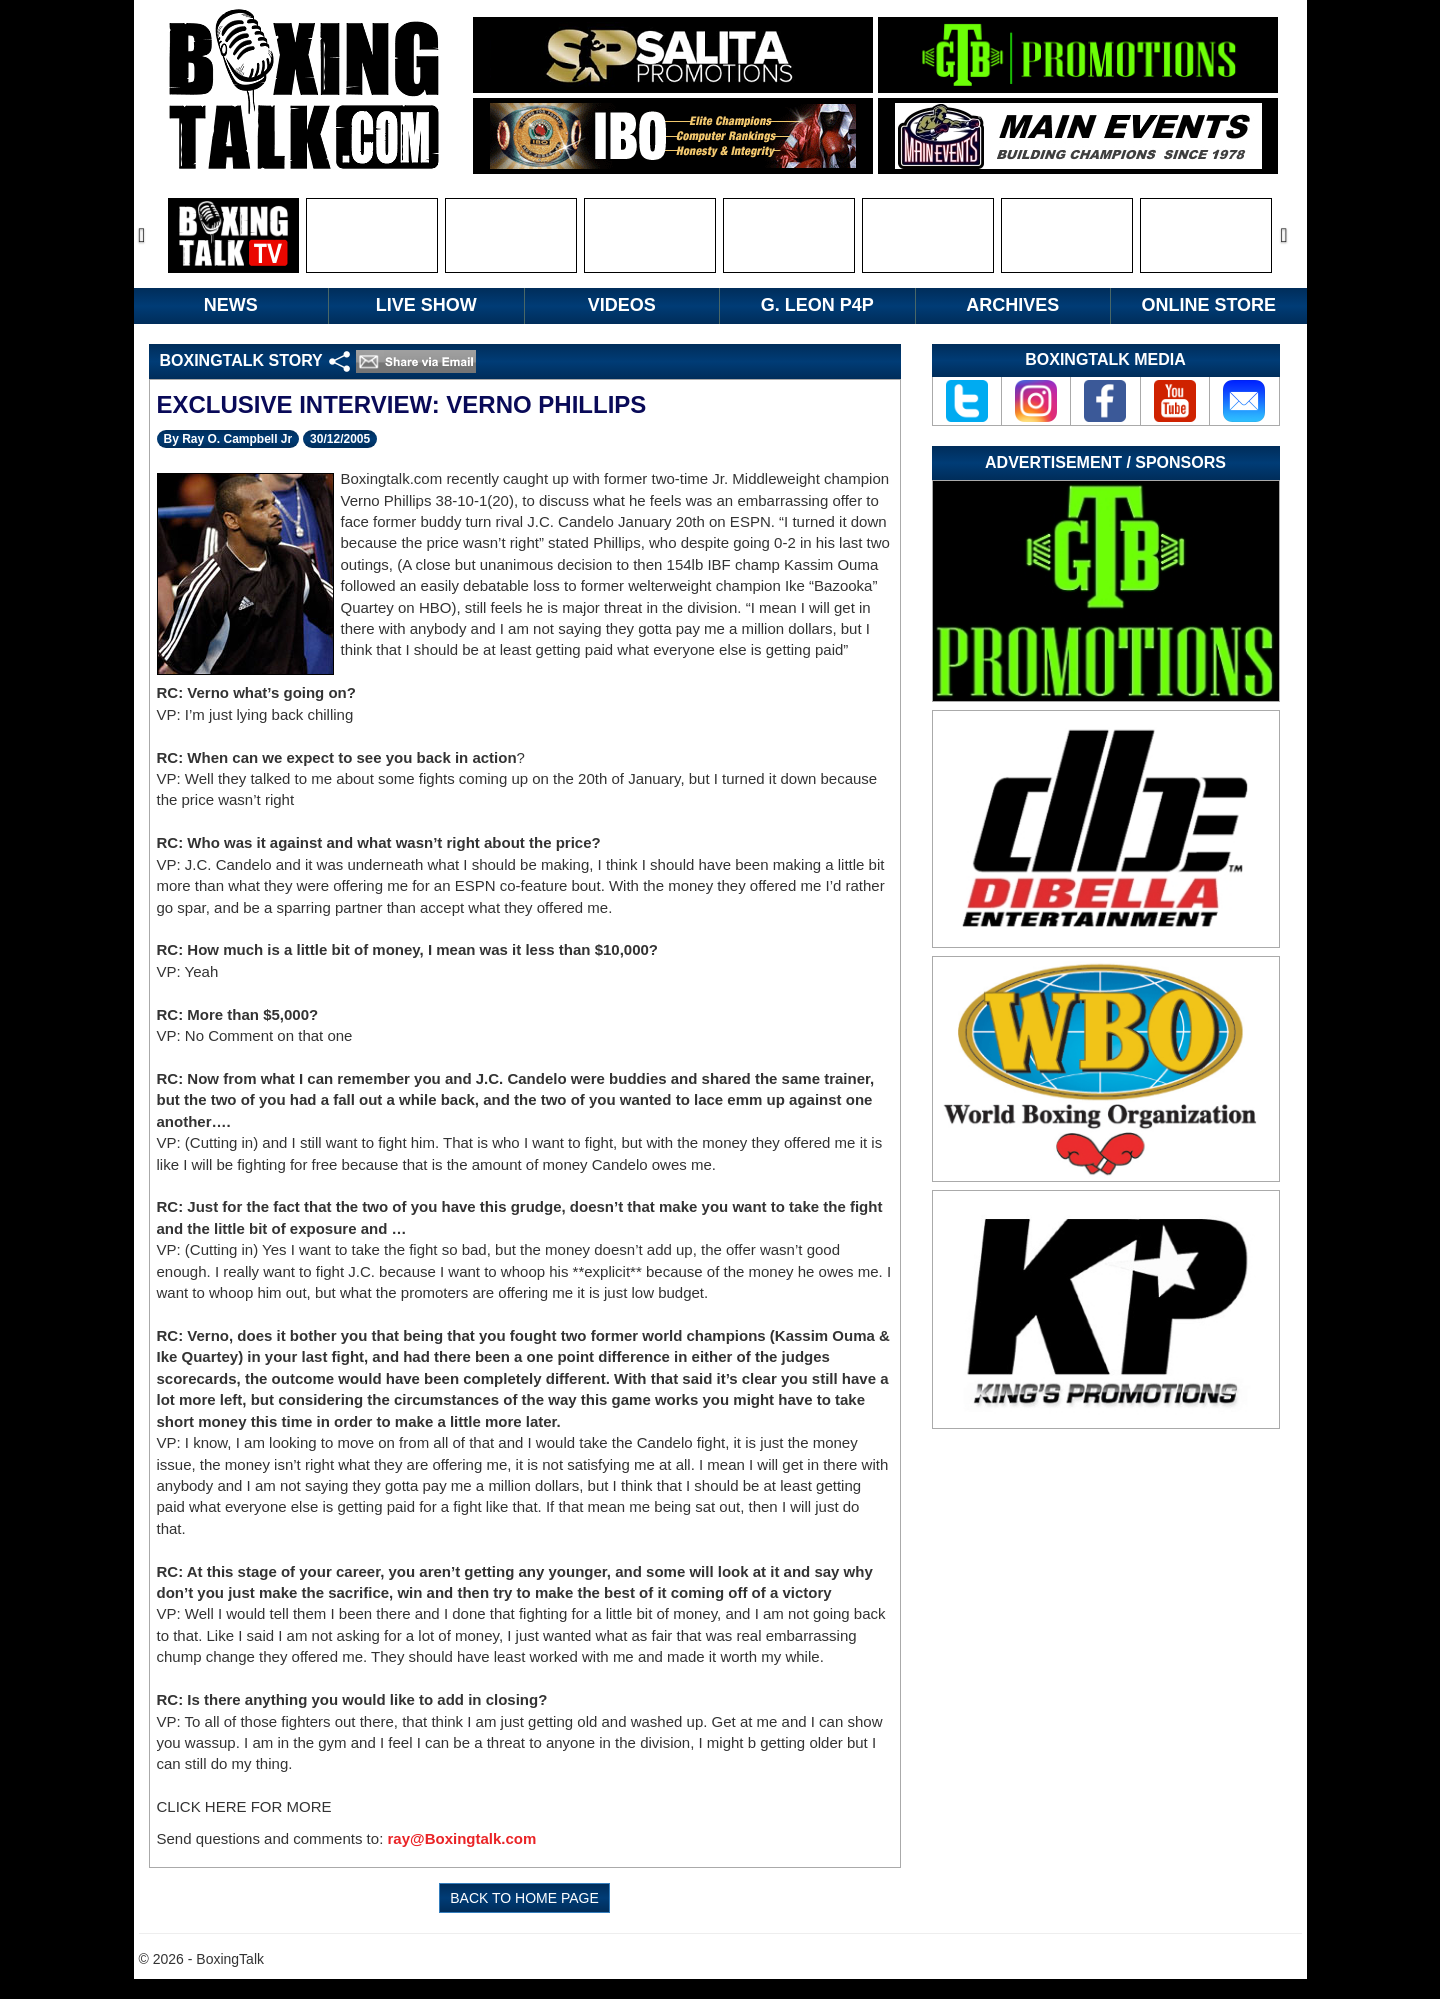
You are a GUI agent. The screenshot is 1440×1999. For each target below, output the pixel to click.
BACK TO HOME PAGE (524, 1898)
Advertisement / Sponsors (1105, 462)
